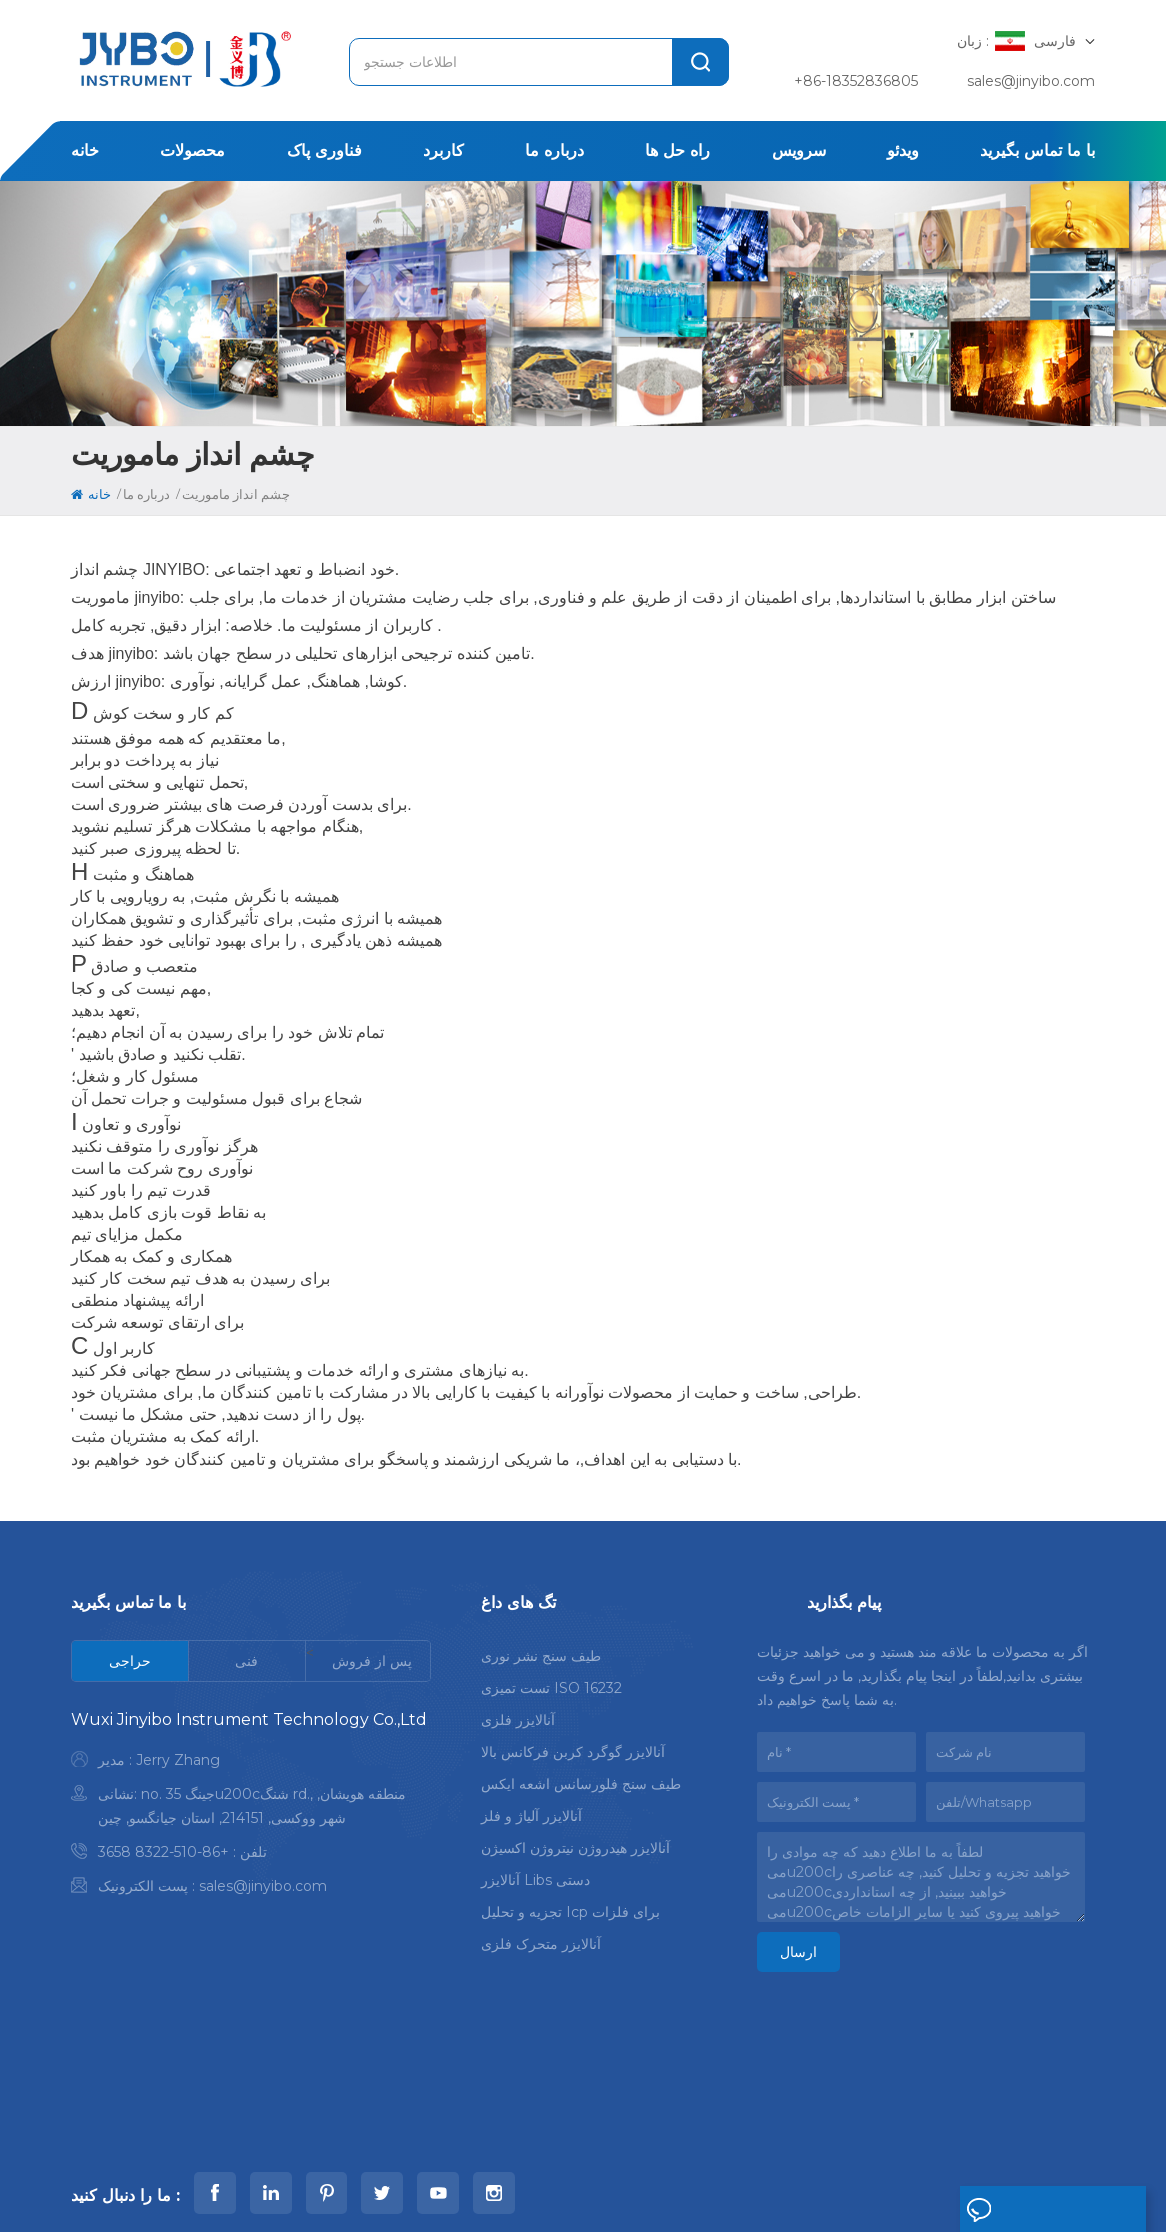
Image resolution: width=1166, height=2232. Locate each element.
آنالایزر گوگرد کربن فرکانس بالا (573, 1746)
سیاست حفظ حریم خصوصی (428, 2190)
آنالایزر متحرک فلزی (541, 1938)
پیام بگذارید (1016, 2210)
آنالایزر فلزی (518, 1714)
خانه (85, 150)
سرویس (799, 150)
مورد (621, 2127)
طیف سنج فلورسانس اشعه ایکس (581, 1778)
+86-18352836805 (856, 81)
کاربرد (443, 150)
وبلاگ (878, 2127)
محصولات (192, 150)
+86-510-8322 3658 (163, 1852)
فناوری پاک (324, 150)
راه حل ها (677, 150)
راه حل (553, 2127)
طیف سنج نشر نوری (541, 1650)
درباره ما (554, 150)
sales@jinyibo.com (1031, 81)
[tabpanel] (251, 1807)
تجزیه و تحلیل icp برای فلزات (570, 1906)
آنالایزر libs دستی (535, 1874)
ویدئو (903, 150)
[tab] (130, 1661)
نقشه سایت (263, 2190)
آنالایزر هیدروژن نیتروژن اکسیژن (575, 1842)
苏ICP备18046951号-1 (750, 2190)
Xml (323, 2190)
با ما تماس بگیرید (1037, 150)
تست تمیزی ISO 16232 (551, 1682)
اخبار (682, 2127)
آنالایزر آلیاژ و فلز (531, 1810)
